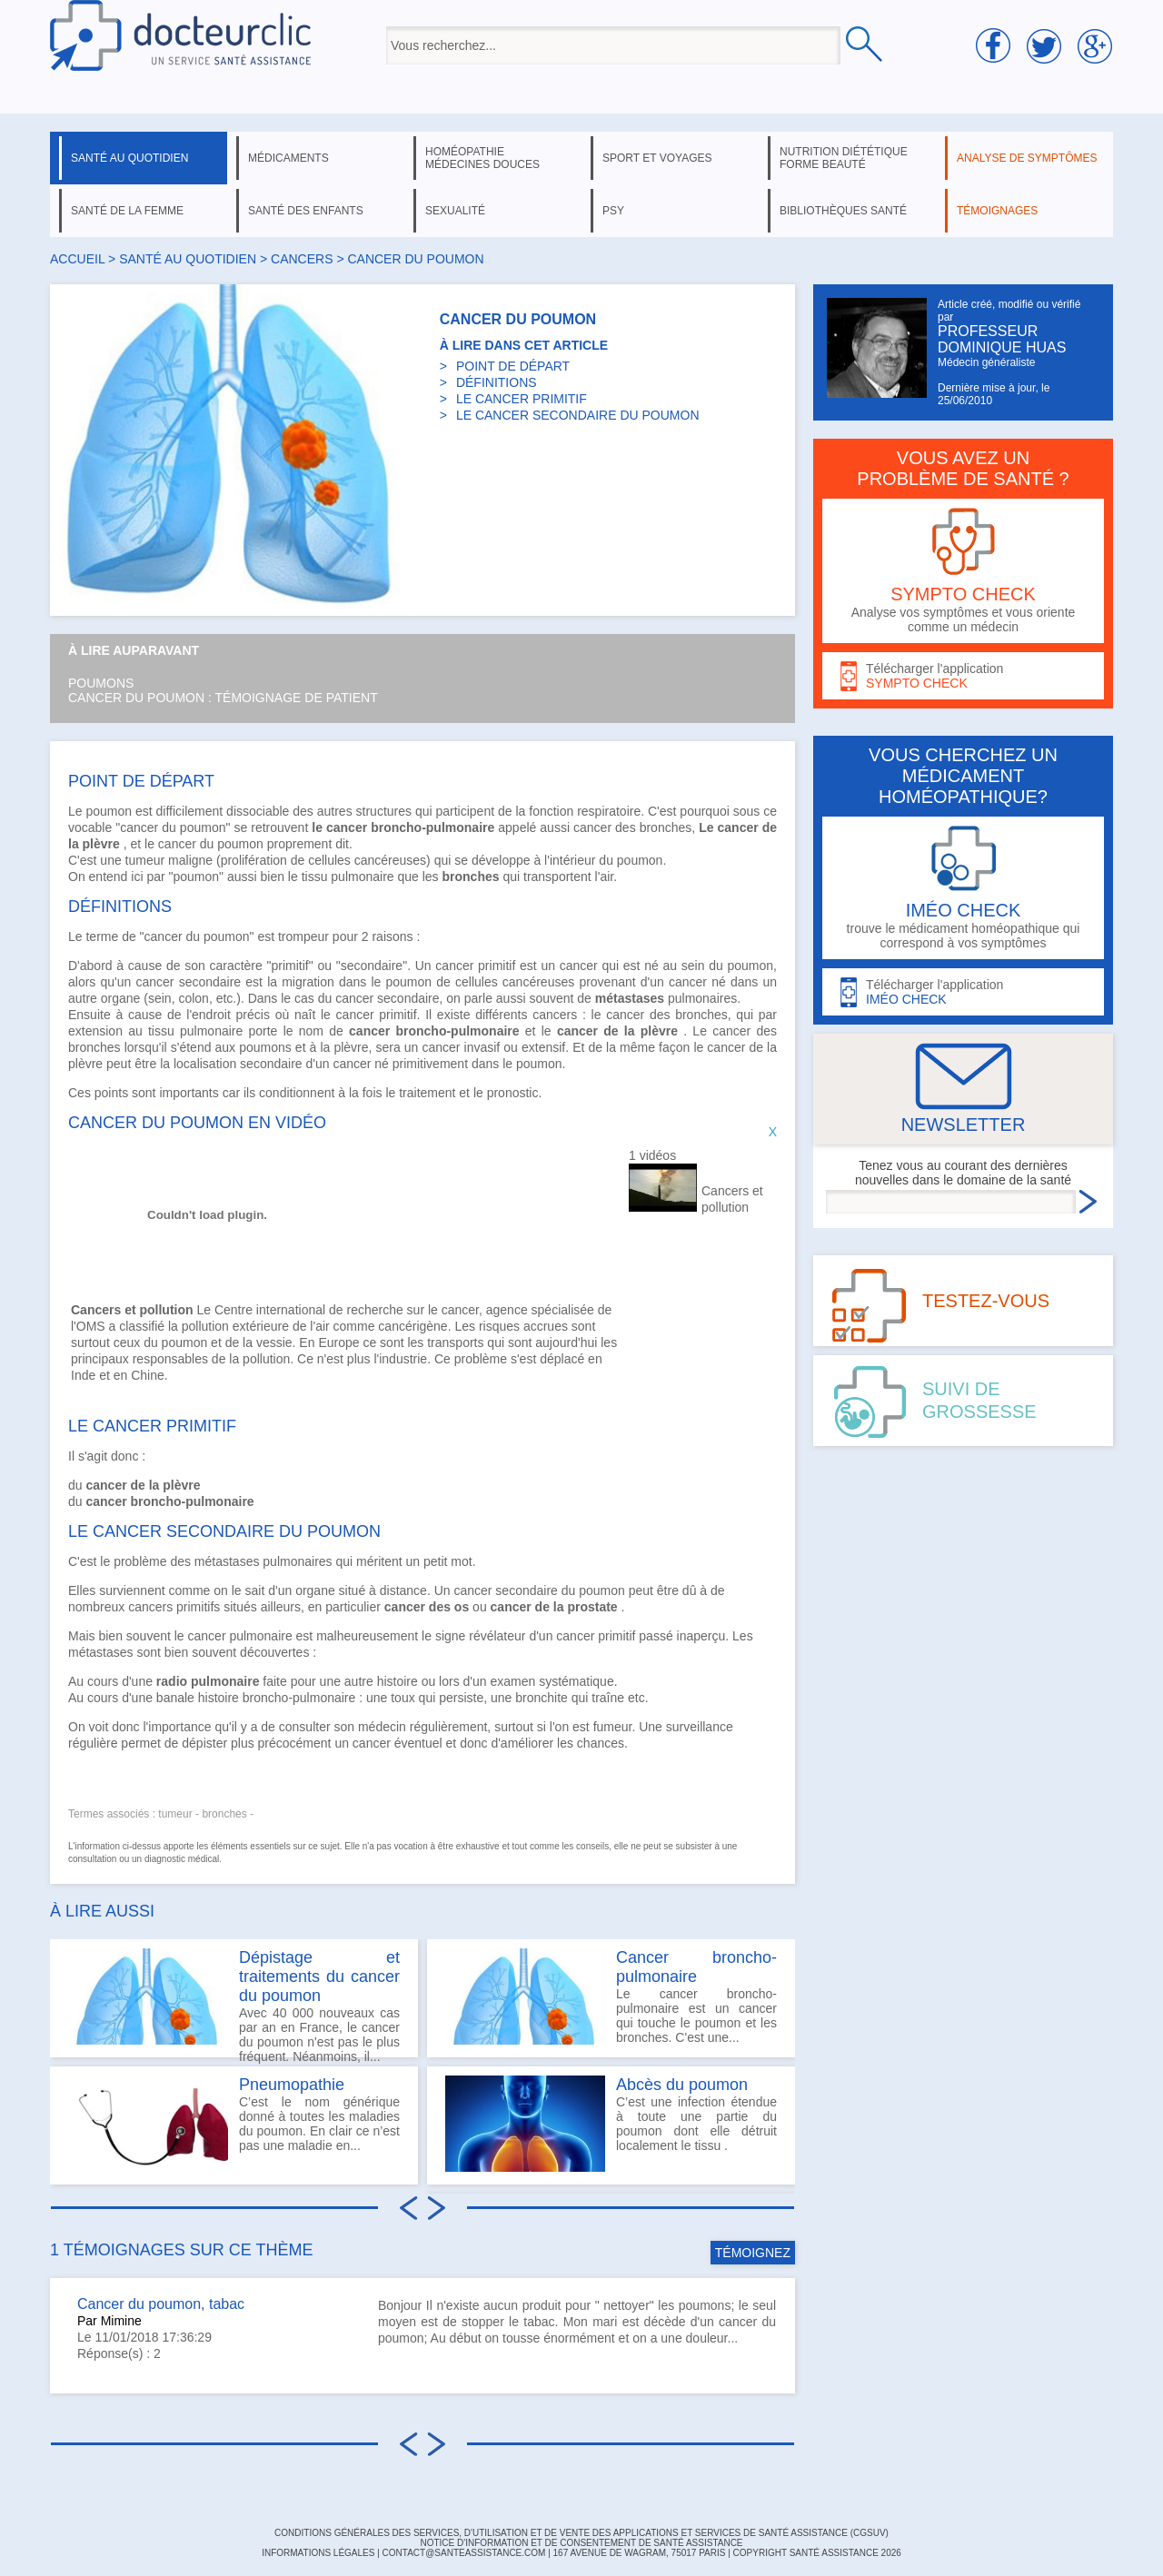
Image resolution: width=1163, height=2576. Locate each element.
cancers (302, 259)
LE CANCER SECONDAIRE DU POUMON (578, 415)
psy (613, 210)
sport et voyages (657, 158)
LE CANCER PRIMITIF (521, 398)
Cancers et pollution (732, 1199)
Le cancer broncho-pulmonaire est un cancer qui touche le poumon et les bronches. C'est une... (611, 1996)
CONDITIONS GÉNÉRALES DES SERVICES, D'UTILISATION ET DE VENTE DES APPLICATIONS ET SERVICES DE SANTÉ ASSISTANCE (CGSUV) (581, 2533)
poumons (265, 1047)
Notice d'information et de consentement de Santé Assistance (581, 2543)
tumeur (145, 860)
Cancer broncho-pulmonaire (696, 1967)
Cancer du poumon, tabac (160, 2304)
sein (693, 965)
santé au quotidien (129, 158)
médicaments (288, 158)
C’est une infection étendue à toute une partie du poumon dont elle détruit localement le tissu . (611, 2124)
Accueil (77, 259)
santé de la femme (127, 210)
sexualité (455, 210)
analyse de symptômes (1027, 158)
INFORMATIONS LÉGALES (318, 2553)
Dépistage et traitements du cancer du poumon (319, 1976)
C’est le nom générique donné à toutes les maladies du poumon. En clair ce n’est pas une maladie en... (234, 2124)
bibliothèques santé (843, 210)
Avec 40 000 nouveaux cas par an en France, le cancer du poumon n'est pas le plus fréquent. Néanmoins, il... (234, 2002)
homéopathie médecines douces (482, 158)
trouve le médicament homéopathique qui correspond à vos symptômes (963, 888)
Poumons (101, 683)
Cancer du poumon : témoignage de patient (223, 697)
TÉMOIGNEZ (752, 2252)
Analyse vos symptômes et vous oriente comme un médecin (963, 571)
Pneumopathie (291, 2085)
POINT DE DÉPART (513, 366)
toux (402, 1697)
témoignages (997, 210)
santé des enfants (305, 210)
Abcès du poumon (682, 2085)
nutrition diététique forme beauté (844, 158)
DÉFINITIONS (496, 382)
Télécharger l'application (963, 676)
